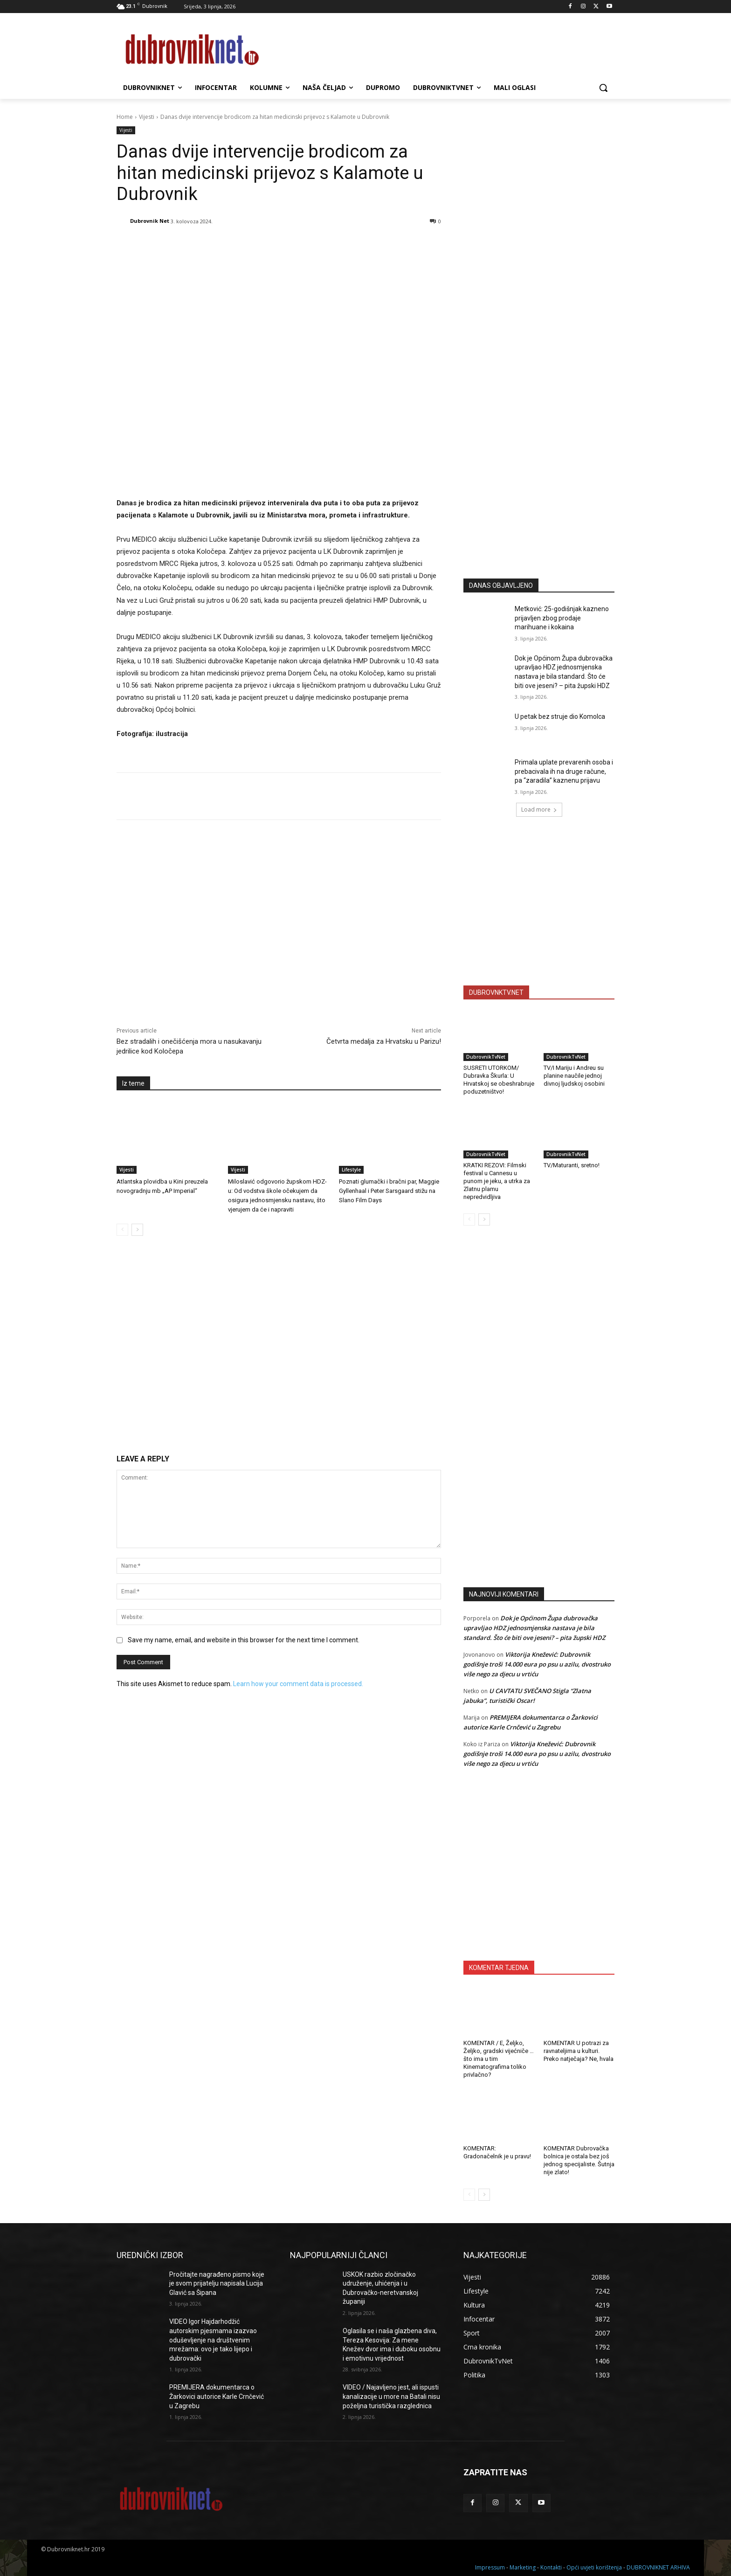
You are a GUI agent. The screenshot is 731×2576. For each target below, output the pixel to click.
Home (125, 117)
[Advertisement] (539, 480)
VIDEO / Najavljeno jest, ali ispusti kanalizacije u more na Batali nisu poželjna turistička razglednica (391, 2396)
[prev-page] (122, 1230)
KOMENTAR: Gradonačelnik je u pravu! (497, 2152)
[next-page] (137, 1230)
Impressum (490, 2567)
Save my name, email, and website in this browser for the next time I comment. (243, 1640)
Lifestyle (351, 1169)
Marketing (523, 2567)
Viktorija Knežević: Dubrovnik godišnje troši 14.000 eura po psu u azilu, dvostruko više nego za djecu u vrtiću (537, 1664)
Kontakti (551, 2567)
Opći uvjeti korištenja (594, 2567)
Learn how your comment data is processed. (298, 1683)
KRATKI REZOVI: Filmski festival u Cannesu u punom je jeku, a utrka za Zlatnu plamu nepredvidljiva (496, 1181)
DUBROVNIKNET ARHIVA (658, 2567)
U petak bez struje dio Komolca (560, 716)
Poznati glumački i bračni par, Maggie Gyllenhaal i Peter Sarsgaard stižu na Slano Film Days (389, 1191)
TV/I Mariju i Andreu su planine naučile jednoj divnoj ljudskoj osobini (574, 1075)
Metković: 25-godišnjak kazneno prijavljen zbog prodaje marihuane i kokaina (562, 618)
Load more (539, 809)
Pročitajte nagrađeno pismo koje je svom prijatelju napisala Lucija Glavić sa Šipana (216, 2283)
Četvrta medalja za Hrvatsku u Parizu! (383, 1041)
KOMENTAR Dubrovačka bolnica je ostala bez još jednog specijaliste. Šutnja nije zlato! (579, 2160)
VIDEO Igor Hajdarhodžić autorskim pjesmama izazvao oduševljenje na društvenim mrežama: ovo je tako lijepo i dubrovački (213, 2340)
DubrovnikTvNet (485, 1057)
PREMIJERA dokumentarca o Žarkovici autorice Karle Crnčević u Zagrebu (216, 2396)
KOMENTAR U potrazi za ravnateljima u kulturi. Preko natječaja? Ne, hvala (579, 2050)
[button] (603, 87)
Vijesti (146, 117)
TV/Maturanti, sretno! (572, 1165)
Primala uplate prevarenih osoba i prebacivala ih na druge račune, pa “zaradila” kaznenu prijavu (564, 771)
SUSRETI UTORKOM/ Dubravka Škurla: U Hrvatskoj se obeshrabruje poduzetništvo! (498, 1079)
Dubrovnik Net (149, 220)
